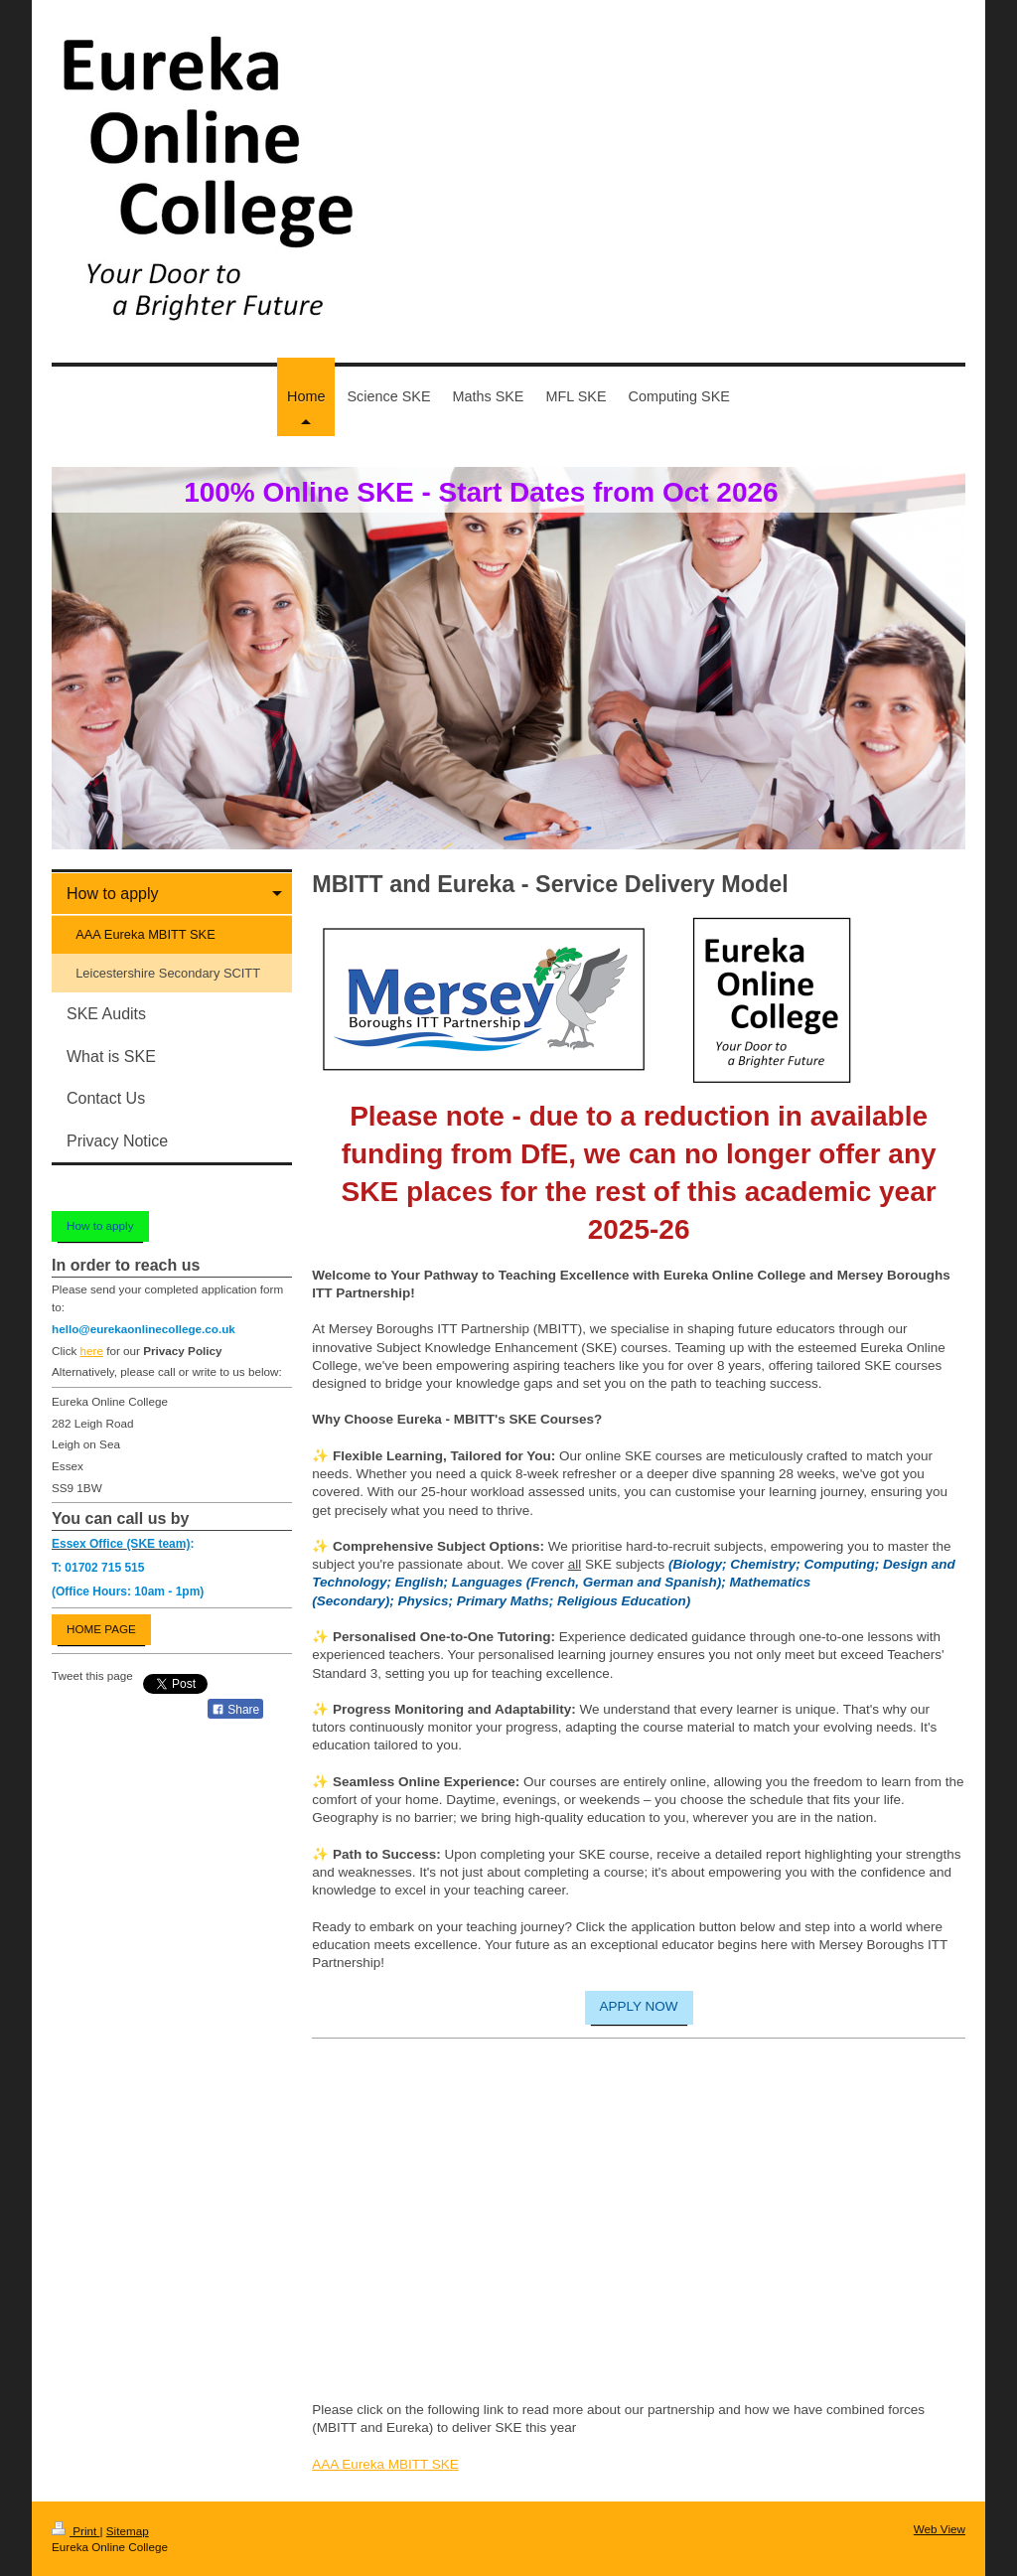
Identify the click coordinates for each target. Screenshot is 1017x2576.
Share (235, 1710)
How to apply (100, 1225)
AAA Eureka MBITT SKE (385, 2464)
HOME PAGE (101, 1628)
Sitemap (127, 2530)
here (91, 1350)
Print (76, 2530)
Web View (939, 2528)
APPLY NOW (639, 2006)
